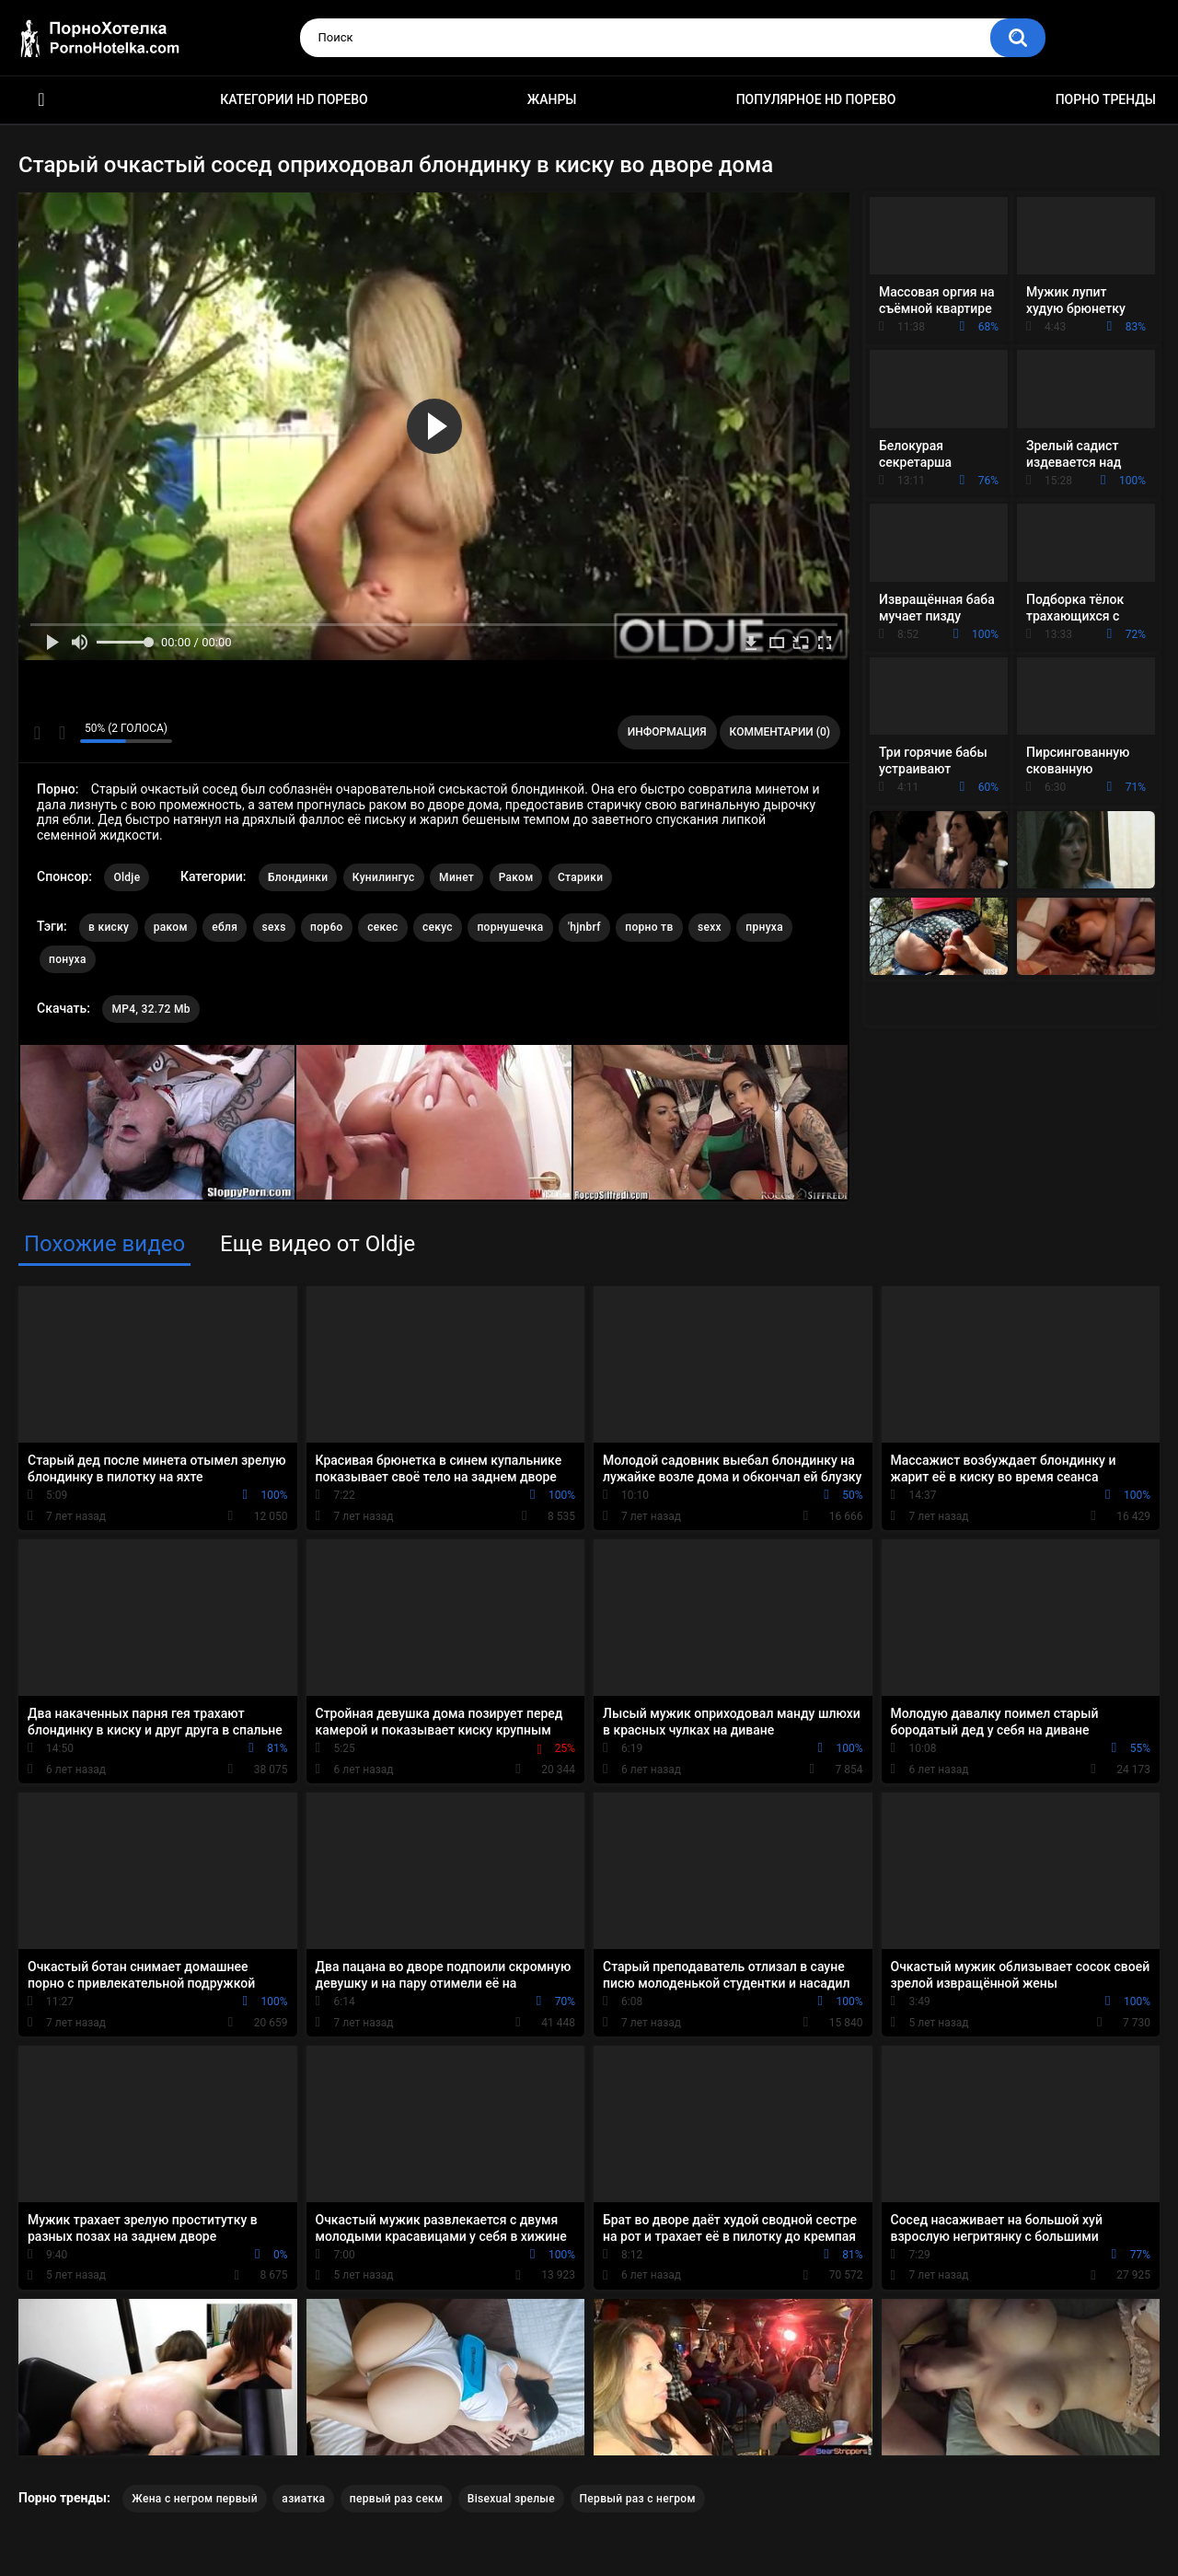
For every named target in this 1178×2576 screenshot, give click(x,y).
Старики (580, 877)
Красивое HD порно (41, 99)
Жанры (552, 99)
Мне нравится (37, 733)
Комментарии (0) (780, 731)
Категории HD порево (294, 99)
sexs (274, 927)
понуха (68, 959)
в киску (108, 927)
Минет (456, 877)
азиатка (303, 2498)
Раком (516, 877)
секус (437, 927)
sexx (710, 927)
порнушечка (510, 927)
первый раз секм (397, 2498)
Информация (667, 731)
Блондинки (298, 877)
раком (171, 927)
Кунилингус (383, 877)
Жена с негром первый (195, 2498)
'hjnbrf (584, 927)
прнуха (764, 927)
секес (382, 927)
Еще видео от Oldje (317, 1244)
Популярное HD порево (816, 99)
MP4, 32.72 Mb (150, 1009)
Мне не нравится (61, 733)
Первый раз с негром (638, 2498)
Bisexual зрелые (511, 2498)
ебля (224, 927)
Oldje (126, 877)
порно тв (649, 927)
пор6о (326, 927)
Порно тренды (1106, 99)
